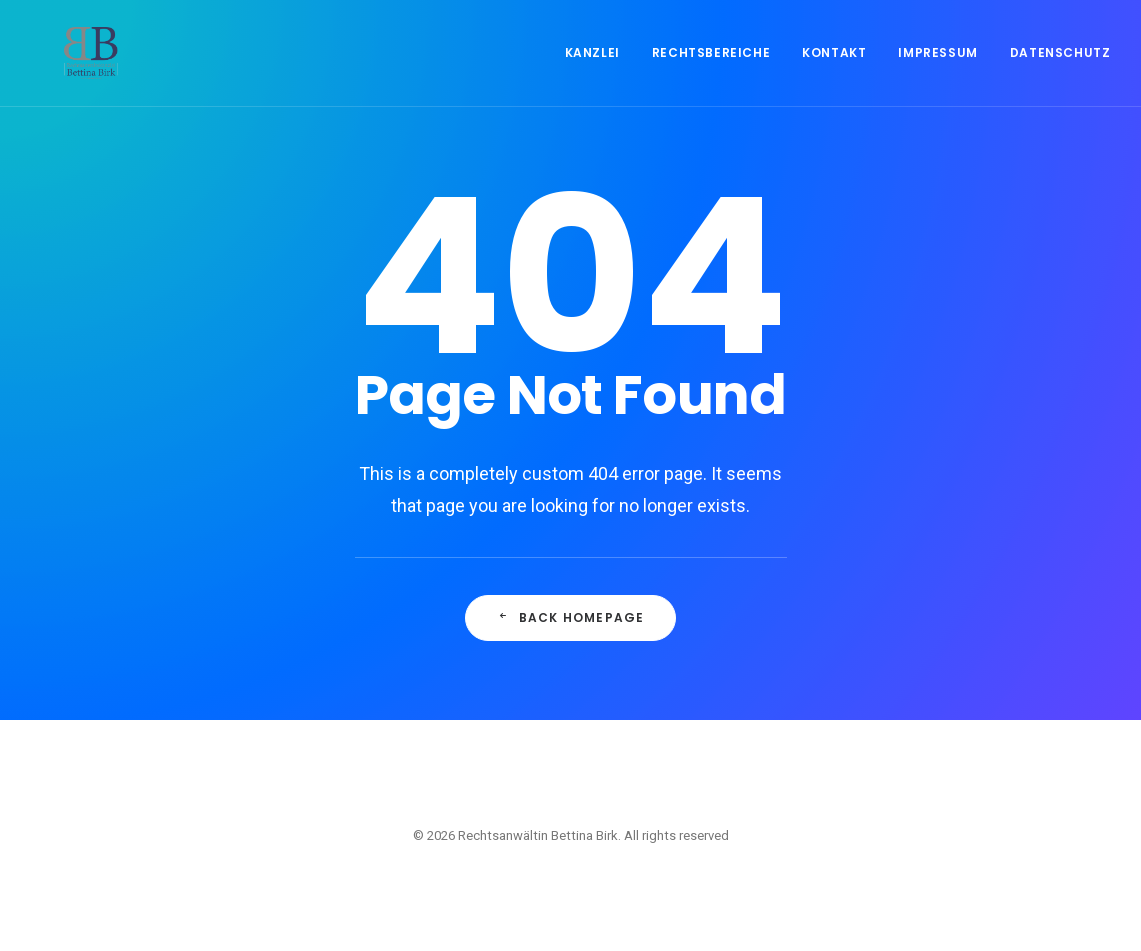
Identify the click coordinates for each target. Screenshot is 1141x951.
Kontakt (834, 71)
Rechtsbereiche (711, 71)
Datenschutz (1060, 71)
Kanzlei (592, 71)
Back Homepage (571, 617)
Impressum (937, 71)
